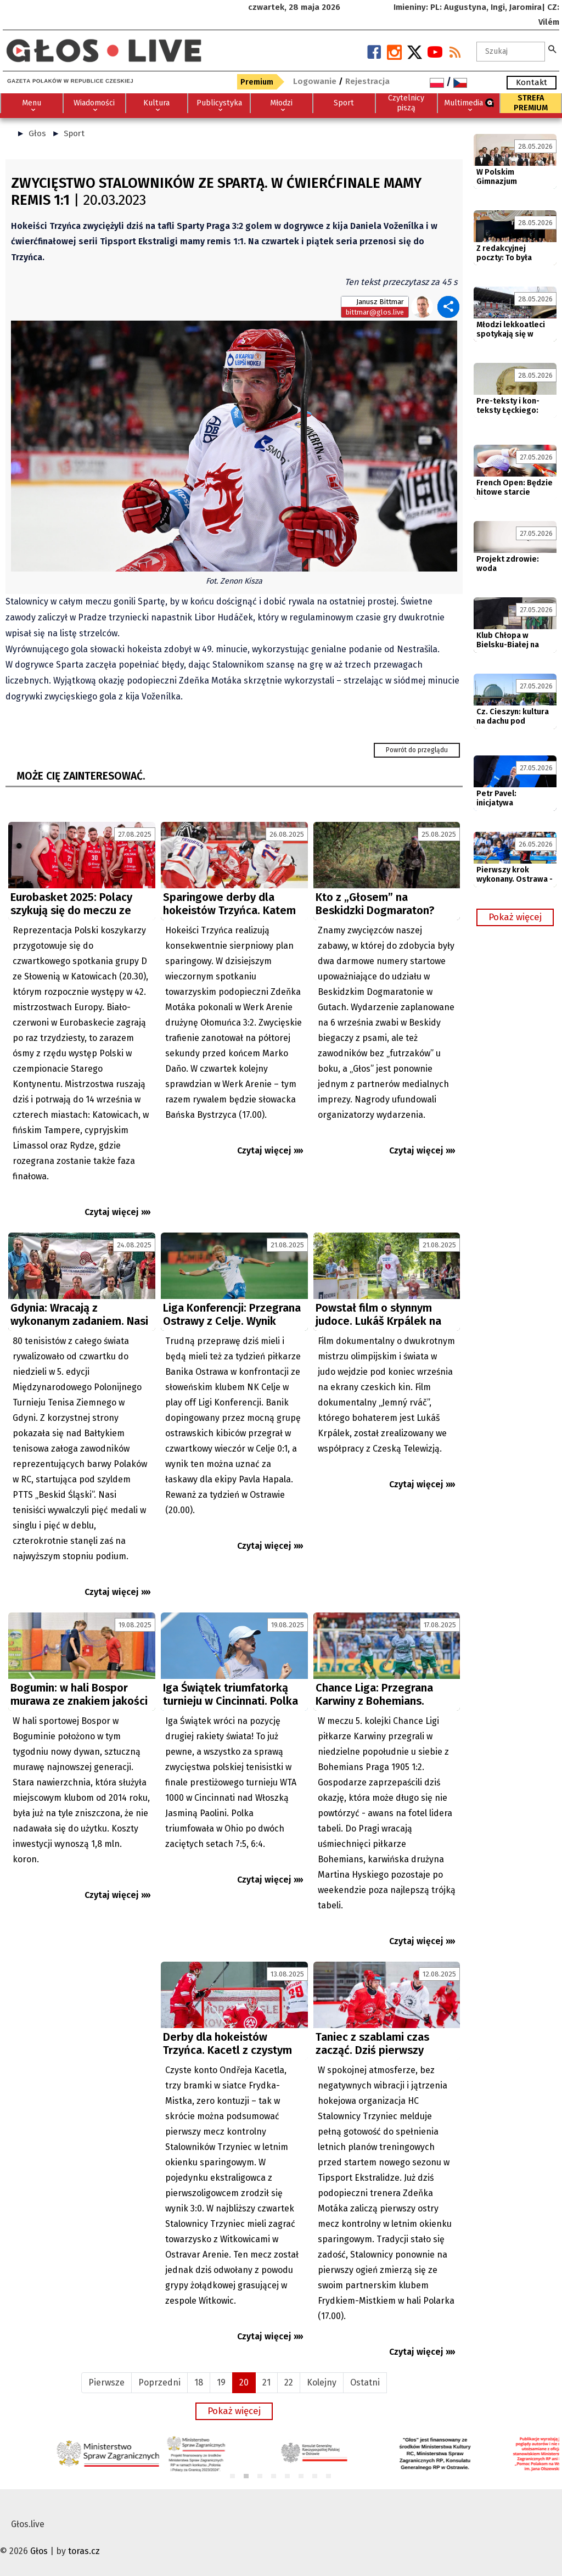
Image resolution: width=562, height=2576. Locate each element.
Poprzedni (159, 2382)
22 (288, 2382)
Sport (74, 133)
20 (244, 2382)
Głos (37, 133)
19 (221, 2382)
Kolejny (321, 2382)
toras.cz (84, 2551)
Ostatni (365, 2382)
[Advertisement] (81, 2059)
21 (266, 2382)
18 (198, 2382)
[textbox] (510, 51)
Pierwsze (106, 2382)
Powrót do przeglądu (417, 750)
